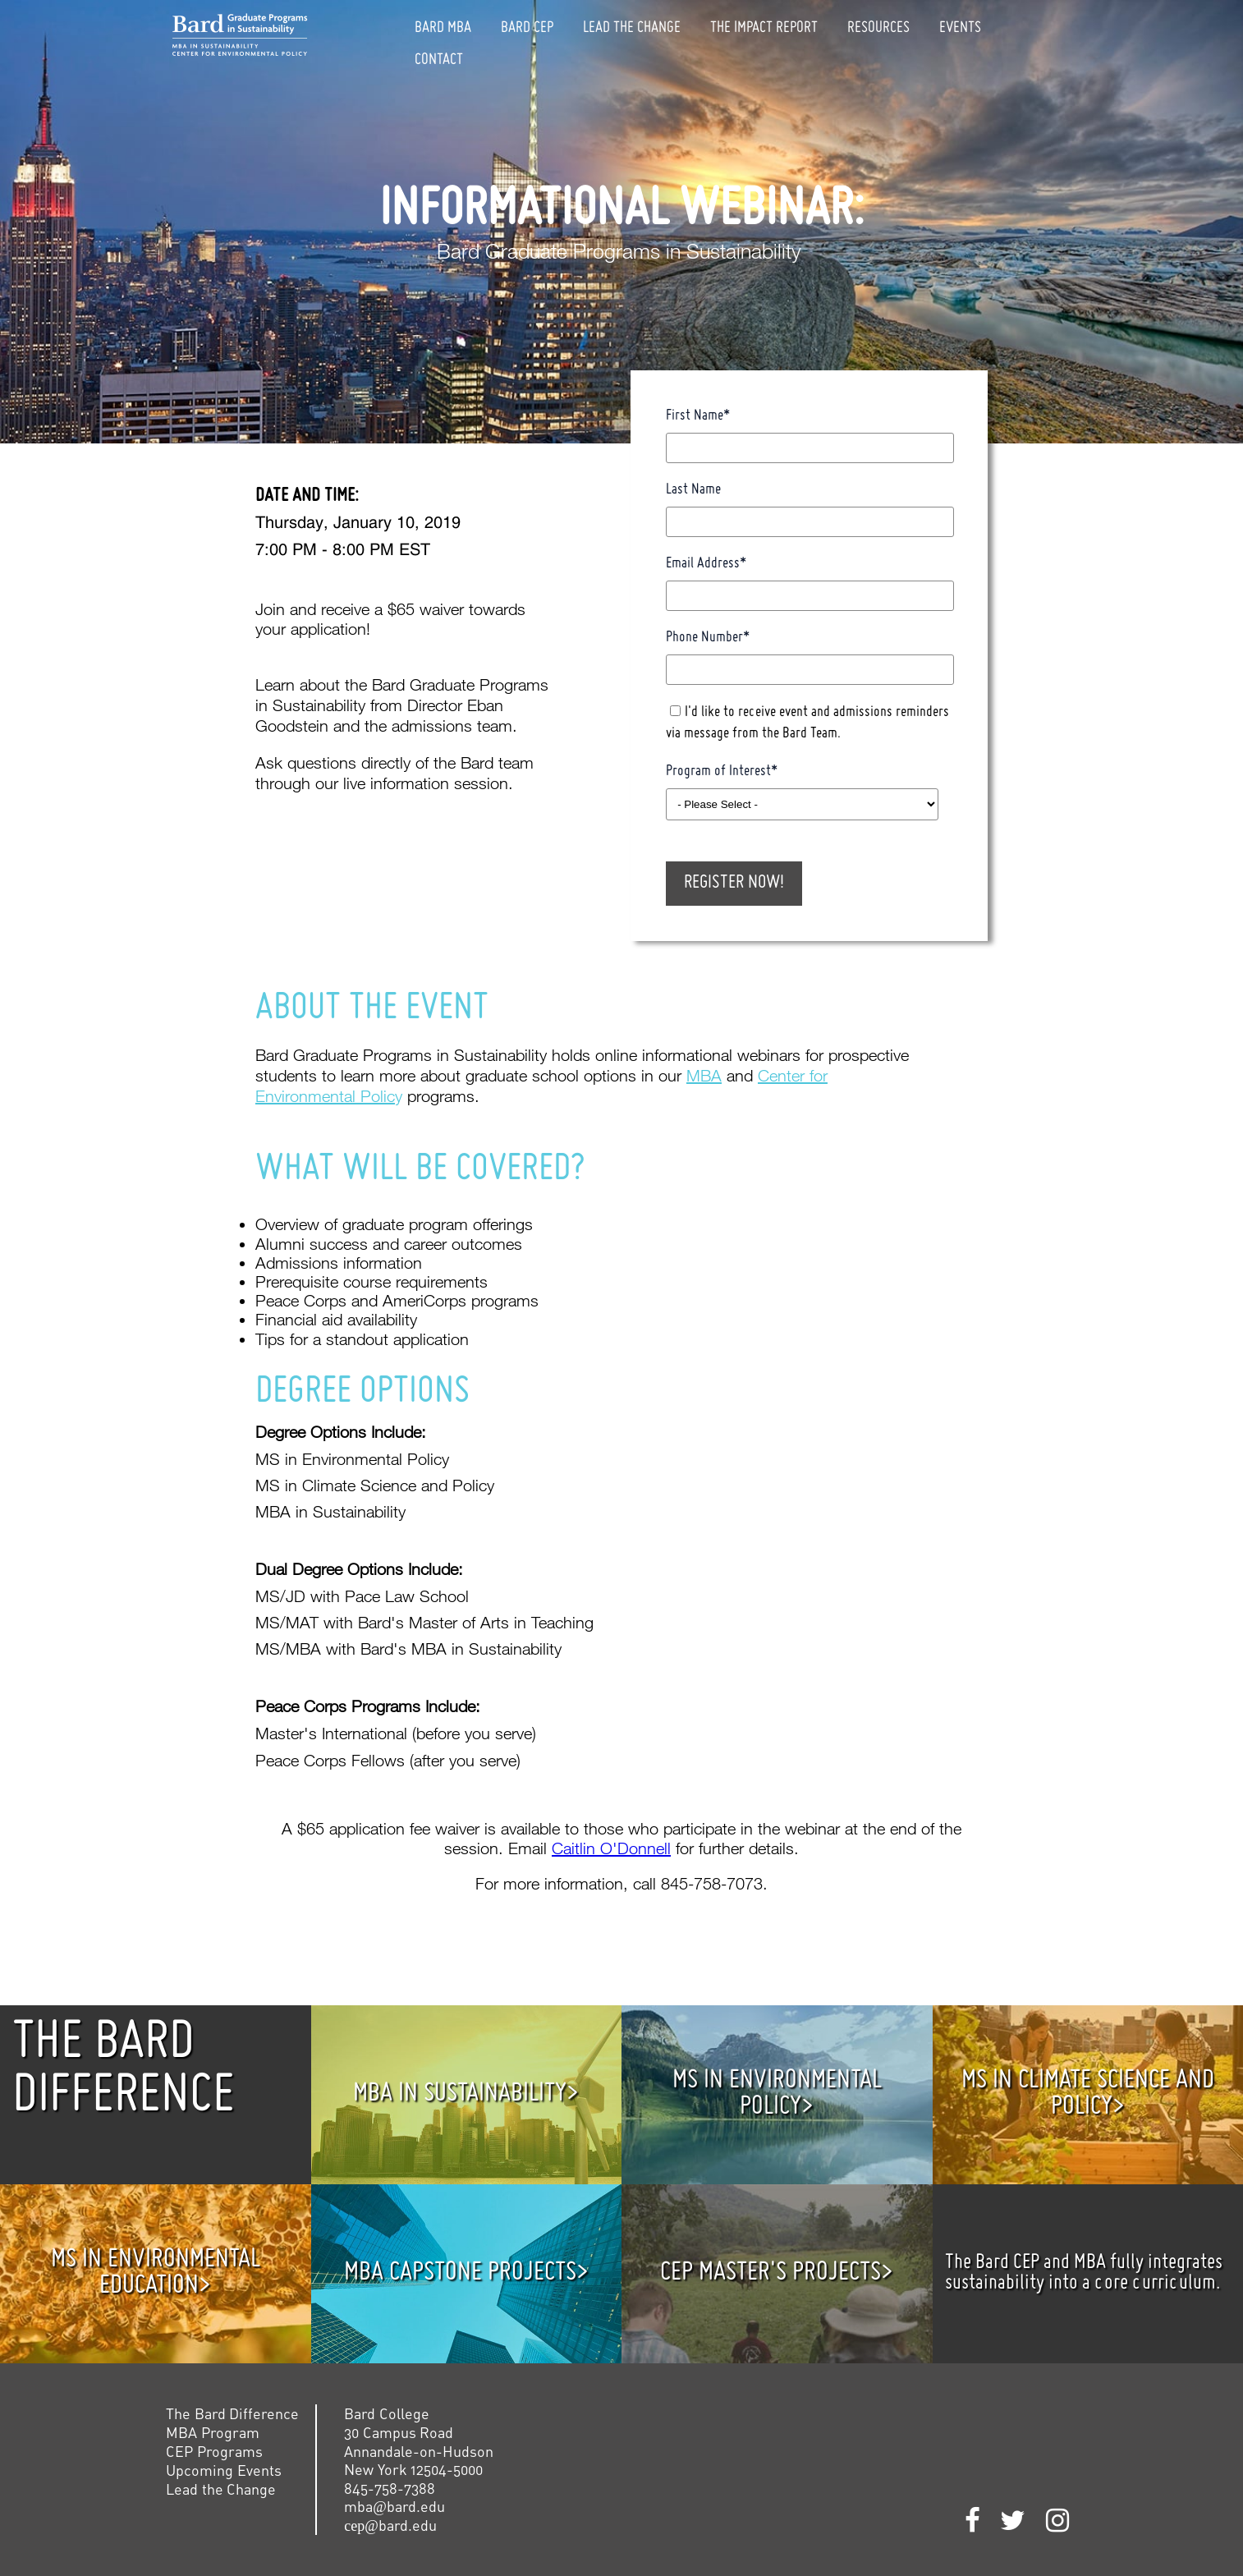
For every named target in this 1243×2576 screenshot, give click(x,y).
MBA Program (212, 2432)
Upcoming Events (224, 2470)
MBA (704, 1075)
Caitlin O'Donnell (611, 1848)
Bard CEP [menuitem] (527, 28)
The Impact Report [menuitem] (764, 28)
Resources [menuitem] (878, 28)
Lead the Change (221, 2489)
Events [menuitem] (960, 28)
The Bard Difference (232, 2413)
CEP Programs (214, 2451)
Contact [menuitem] (439, 60)
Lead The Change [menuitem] (632, 28)
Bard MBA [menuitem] (443, 28)
